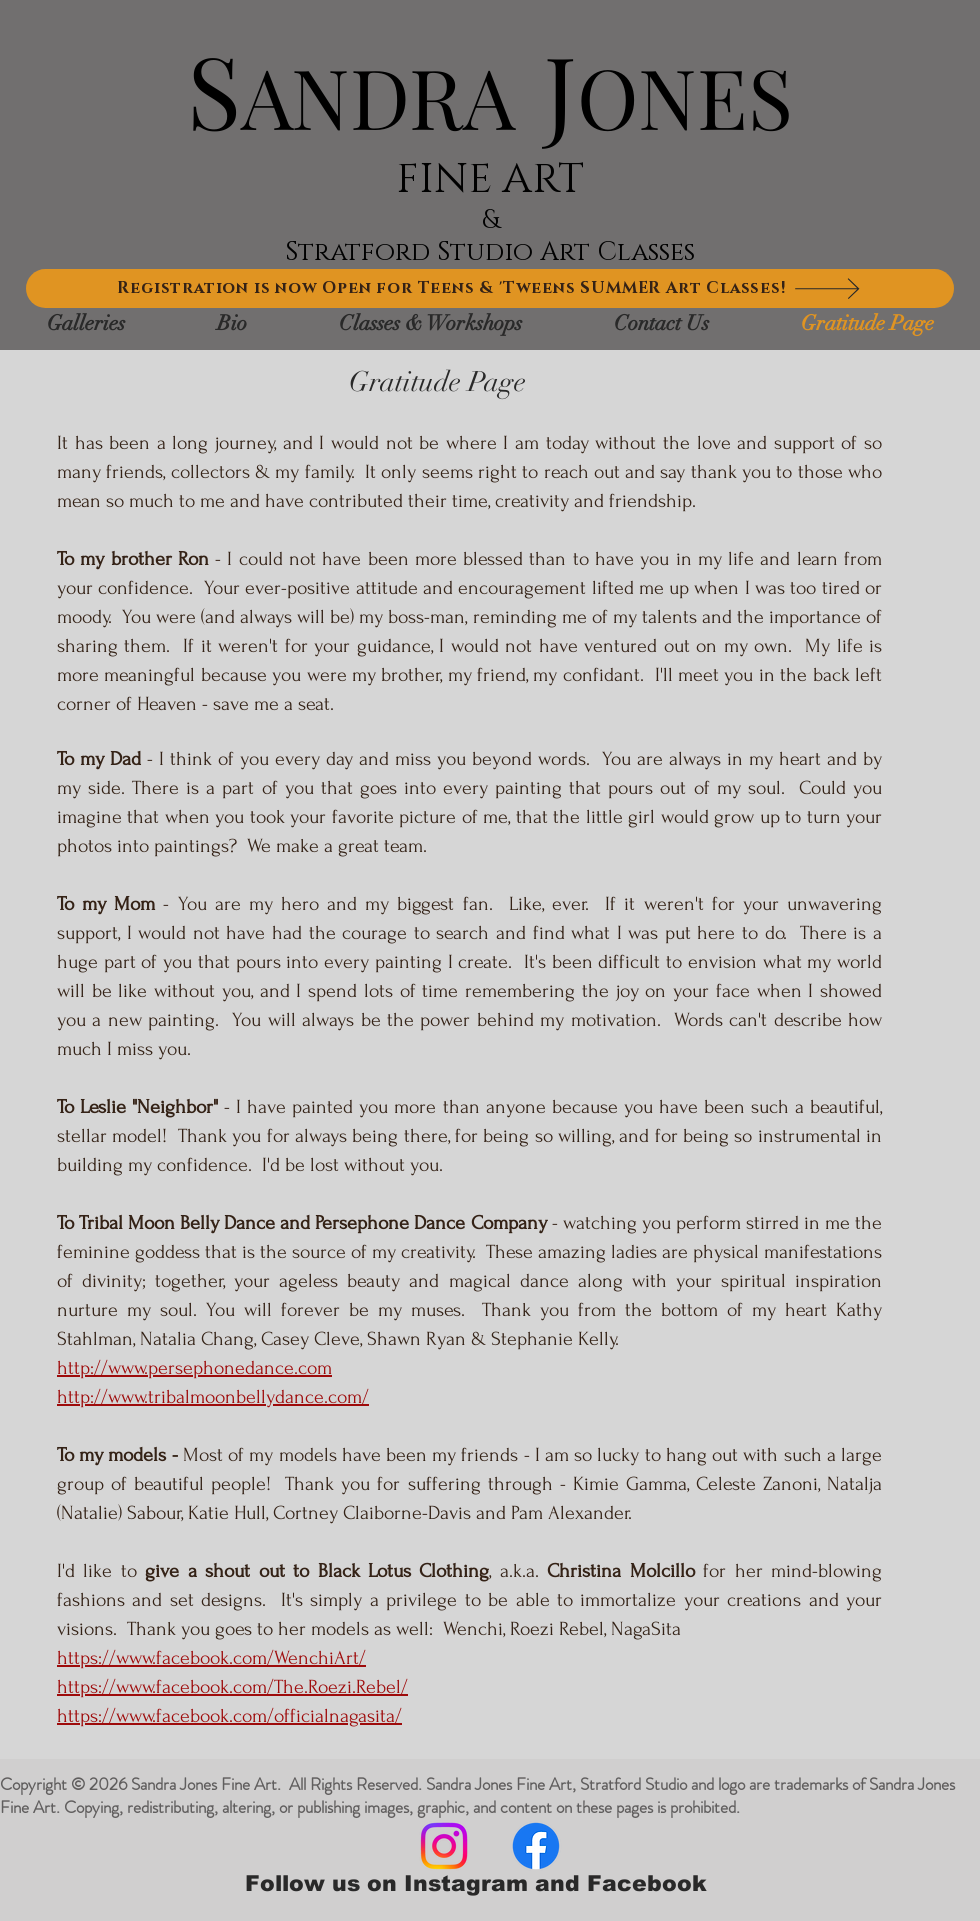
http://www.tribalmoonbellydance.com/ (213, 1397)
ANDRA (378, 95)
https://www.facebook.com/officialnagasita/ (229, 1716)
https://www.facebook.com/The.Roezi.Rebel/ (232, 1687)
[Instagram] (444, 1846)
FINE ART (490, 179)
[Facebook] (536, 1846)
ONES (685, 95)
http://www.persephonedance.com (194, 1368)
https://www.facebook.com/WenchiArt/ (211, 1658)
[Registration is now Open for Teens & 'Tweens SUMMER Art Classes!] (490, 288)
